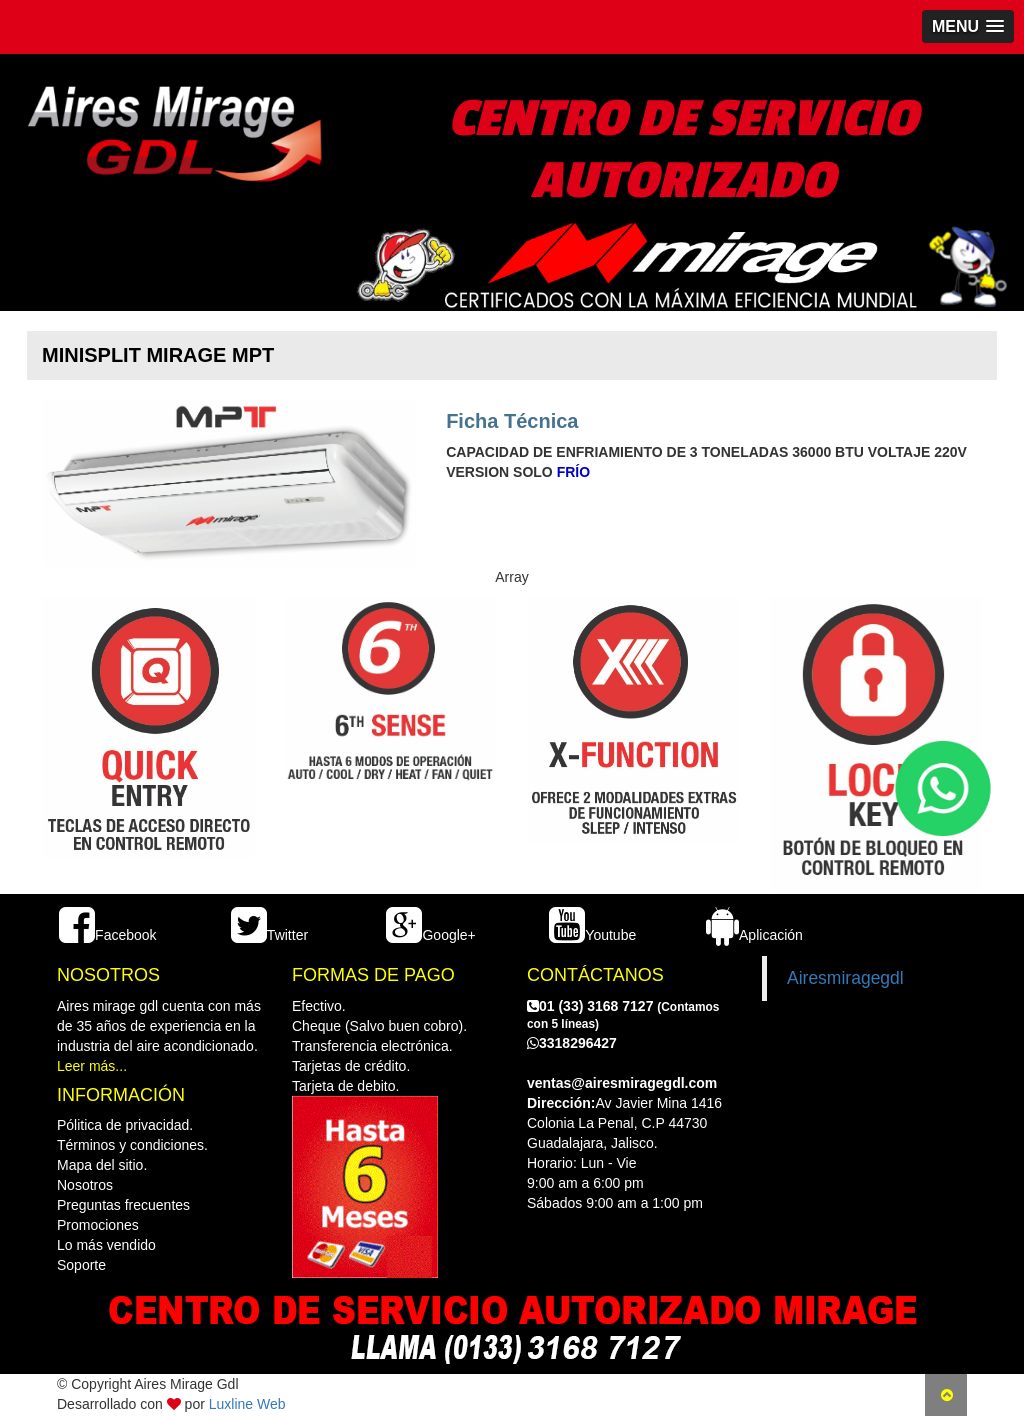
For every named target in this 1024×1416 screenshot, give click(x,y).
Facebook (107, 935)
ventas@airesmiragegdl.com (622, 1083)
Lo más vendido (106, 1245)
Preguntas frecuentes (123, 1205)
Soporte (81, 1265)
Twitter (269, 935)
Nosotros (85, 1185)
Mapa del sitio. (102, 1165)
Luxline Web (247, 1404)
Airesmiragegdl (845, 978)
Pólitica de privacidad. (125, 1125)
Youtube (592, 935)
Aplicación (754, 935)
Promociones (98, 1225)
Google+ (430, 935)
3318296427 (572, 1043)
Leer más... (92, 1066)
